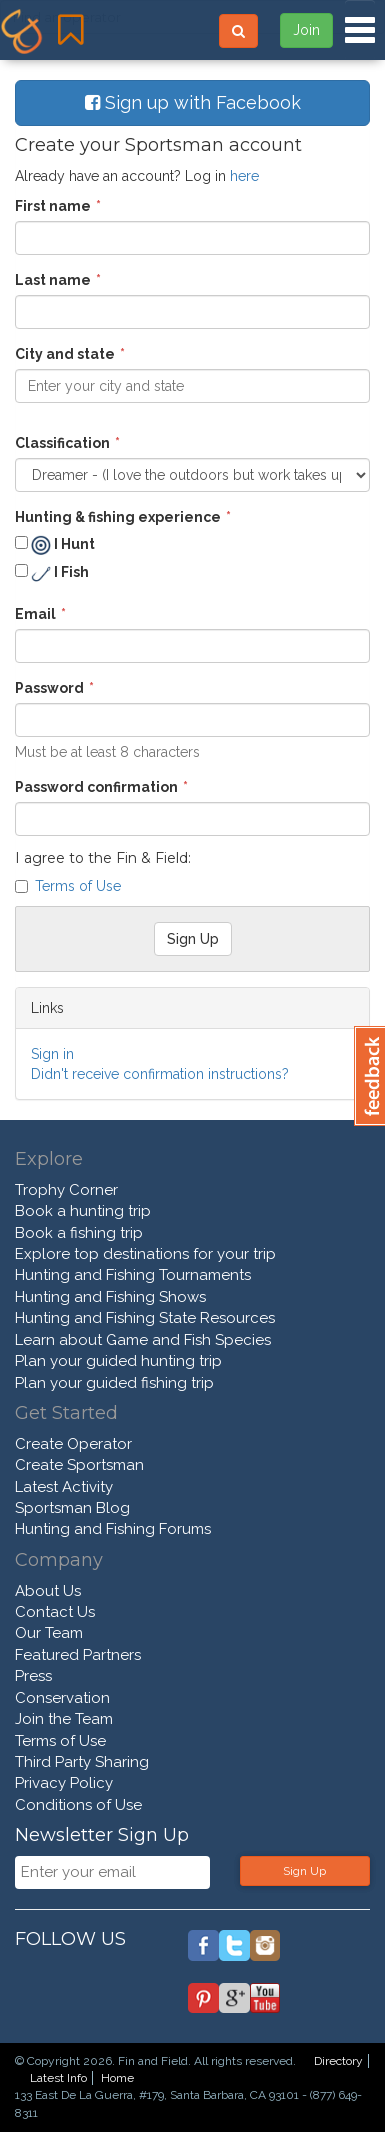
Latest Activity (64, 1487)
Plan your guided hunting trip (118, 1361)
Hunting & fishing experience (118, 517)
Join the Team (64, 1719)
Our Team (49, 1633)
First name (53, 206)
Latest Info (58, 2078)
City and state (65, 354)
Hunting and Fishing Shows (110, 1297)
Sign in (52, 1054)
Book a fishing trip (79, 1233)
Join (306, 30)
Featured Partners (78, 1655)
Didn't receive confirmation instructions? (160, 1074)
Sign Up (304, 1871)
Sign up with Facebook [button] (193, 102)
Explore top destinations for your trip (145, 1254)
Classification (62, 443)
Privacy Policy (64, 1783)
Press (33, 1676)
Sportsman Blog (72, 1508)
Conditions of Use (78, 1805)
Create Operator (73, 1444)
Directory (338, 2061)
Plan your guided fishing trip (114, 1383)
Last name (53, 280)
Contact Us (55, 1612)
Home (117, 2078)
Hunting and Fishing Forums (113, 1529)
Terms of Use (78, 886)
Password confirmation (96, 787)
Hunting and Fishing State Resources (145, 1318)
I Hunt (55, 545)
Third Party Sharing (82, 1762)
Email (35, 614)
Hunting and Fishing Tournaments (133, 1275)
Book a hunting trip (83, 1211)
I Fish (52, 574)
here (244, 176)
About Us (48, 1591)
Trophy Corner (66, 1190)
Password (49, 688)
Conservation (62, 1698)
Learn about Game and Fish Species (143, 1340)
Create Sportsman (79, 1465)
